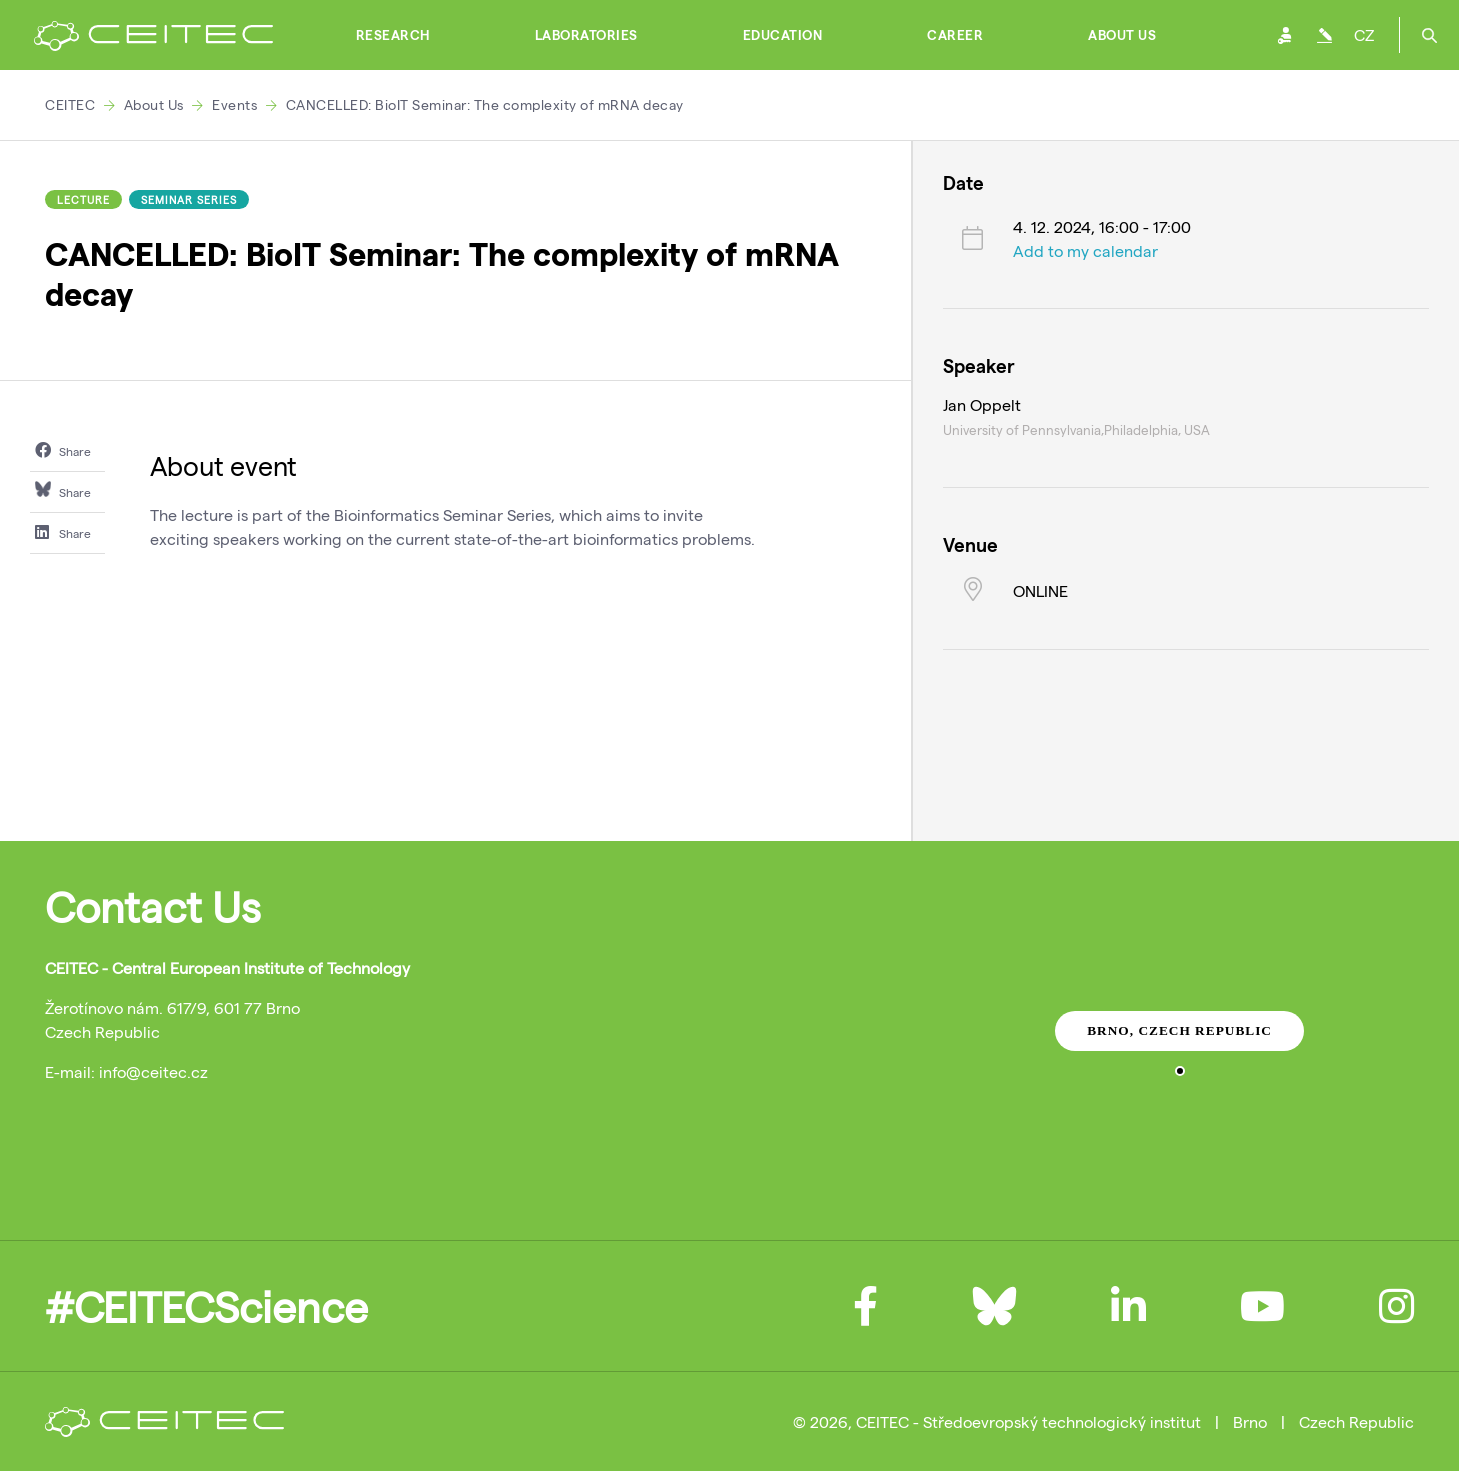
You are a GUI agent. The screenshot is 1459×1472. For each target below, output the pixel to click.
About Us (1122, 35)
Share (63, 450)
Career (955, 35)
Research (393, 35)
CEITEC (70, 104)
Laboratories (586, 35)
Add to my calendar (1085, 250)
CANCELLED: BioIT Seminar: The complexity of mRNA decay (485, 104)
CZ (1364, 34)
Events (234, 104)
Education (783, 35)
